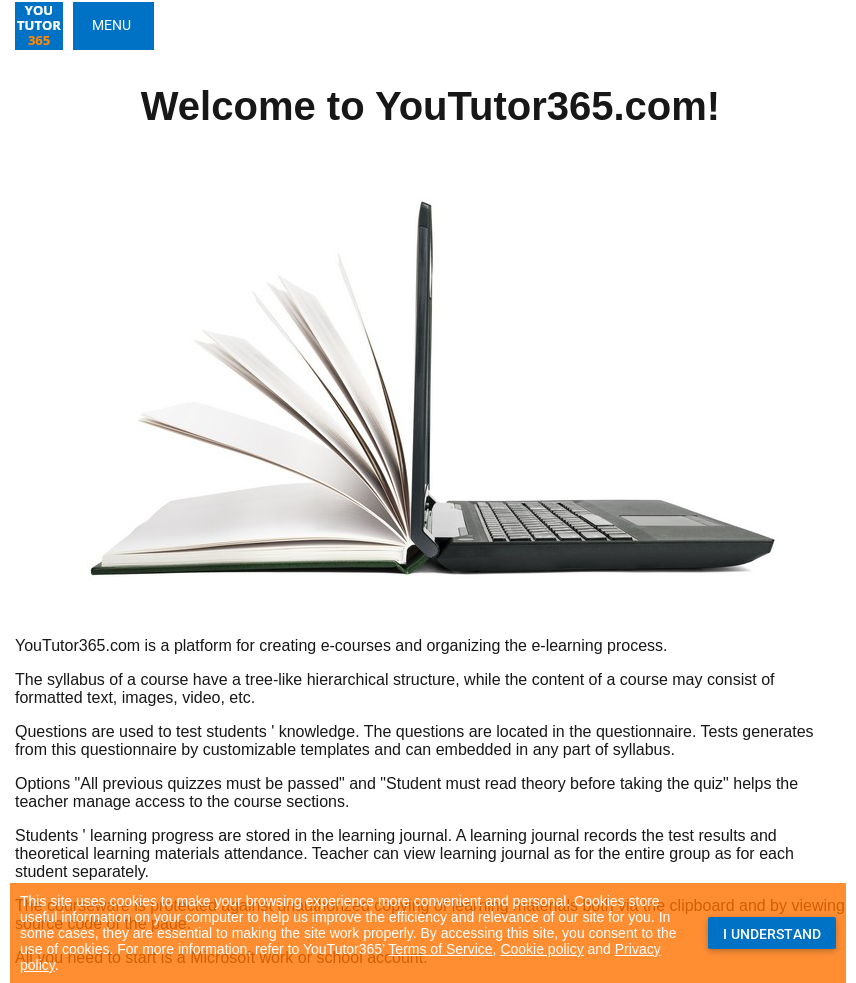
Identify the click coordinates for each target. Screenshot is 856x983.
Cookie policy (541, 949)
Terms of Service (440, 949)
